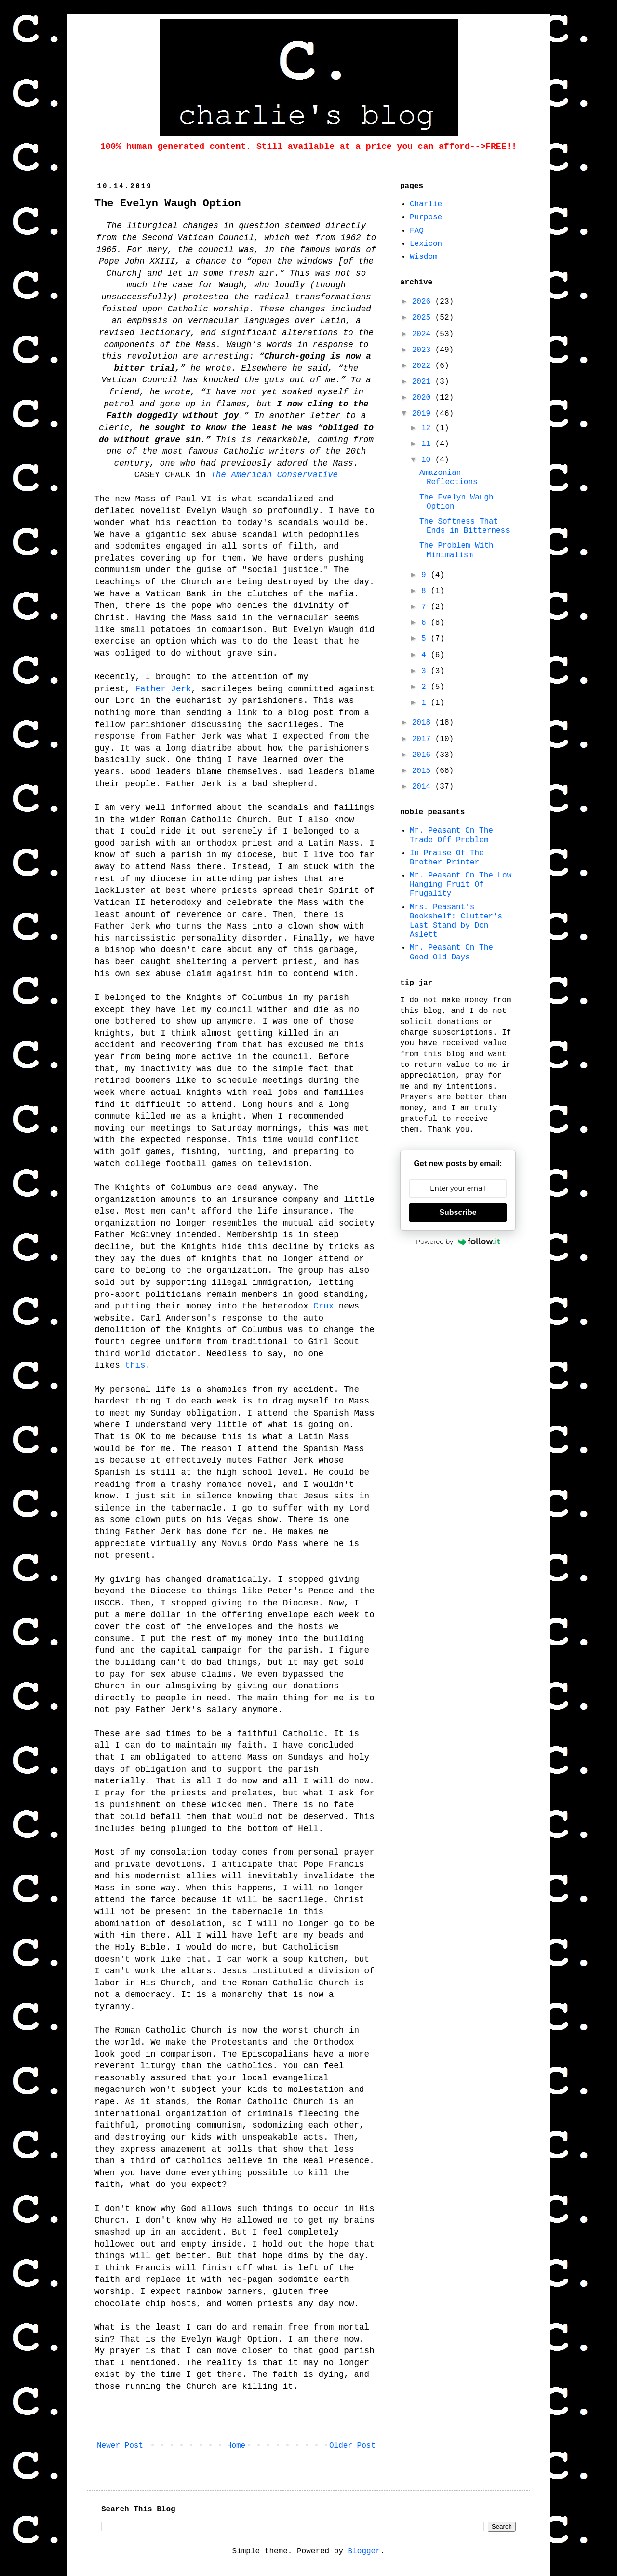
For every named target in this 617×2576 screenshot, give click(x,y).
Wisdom (424, 257)
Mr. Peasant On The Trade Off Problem (451, 835)
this (135, 1365)
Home (236, 2445)
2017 (423, 739)
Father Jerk (163, 689)
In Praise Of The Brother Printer (447, 858)
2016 (423, 755)
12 (428, 428)
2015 (423, 771)
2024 (423, 334)
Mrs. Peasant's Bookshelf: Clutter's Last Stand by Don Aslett (456, 921)
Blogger (364, 2551)
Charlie (426, 204)
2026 (423, 301)
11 (428, 444)
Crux (323, 1306)
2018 (423, 722)
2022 (423, 366)
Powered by (458, 1241)
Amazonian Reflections (448, 477)
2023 (423, 350)
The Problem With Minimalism (456, 550)
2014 (423, 786)
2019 (423, 413)
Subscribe (457, 1212)
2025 (423, 317)
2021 (423, 382)
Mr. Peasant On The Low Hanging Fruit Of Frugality (460, 884)
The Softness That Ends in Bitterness (464, 526)
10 (428, 460)
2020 (423, 397)
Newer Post (120, 2445)
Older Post (352, 2445)
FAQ (417, 231)
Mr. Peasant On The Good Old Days (451, 952)
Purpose (426, 217)
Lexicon (426, 244)
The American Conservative (274, 475)
